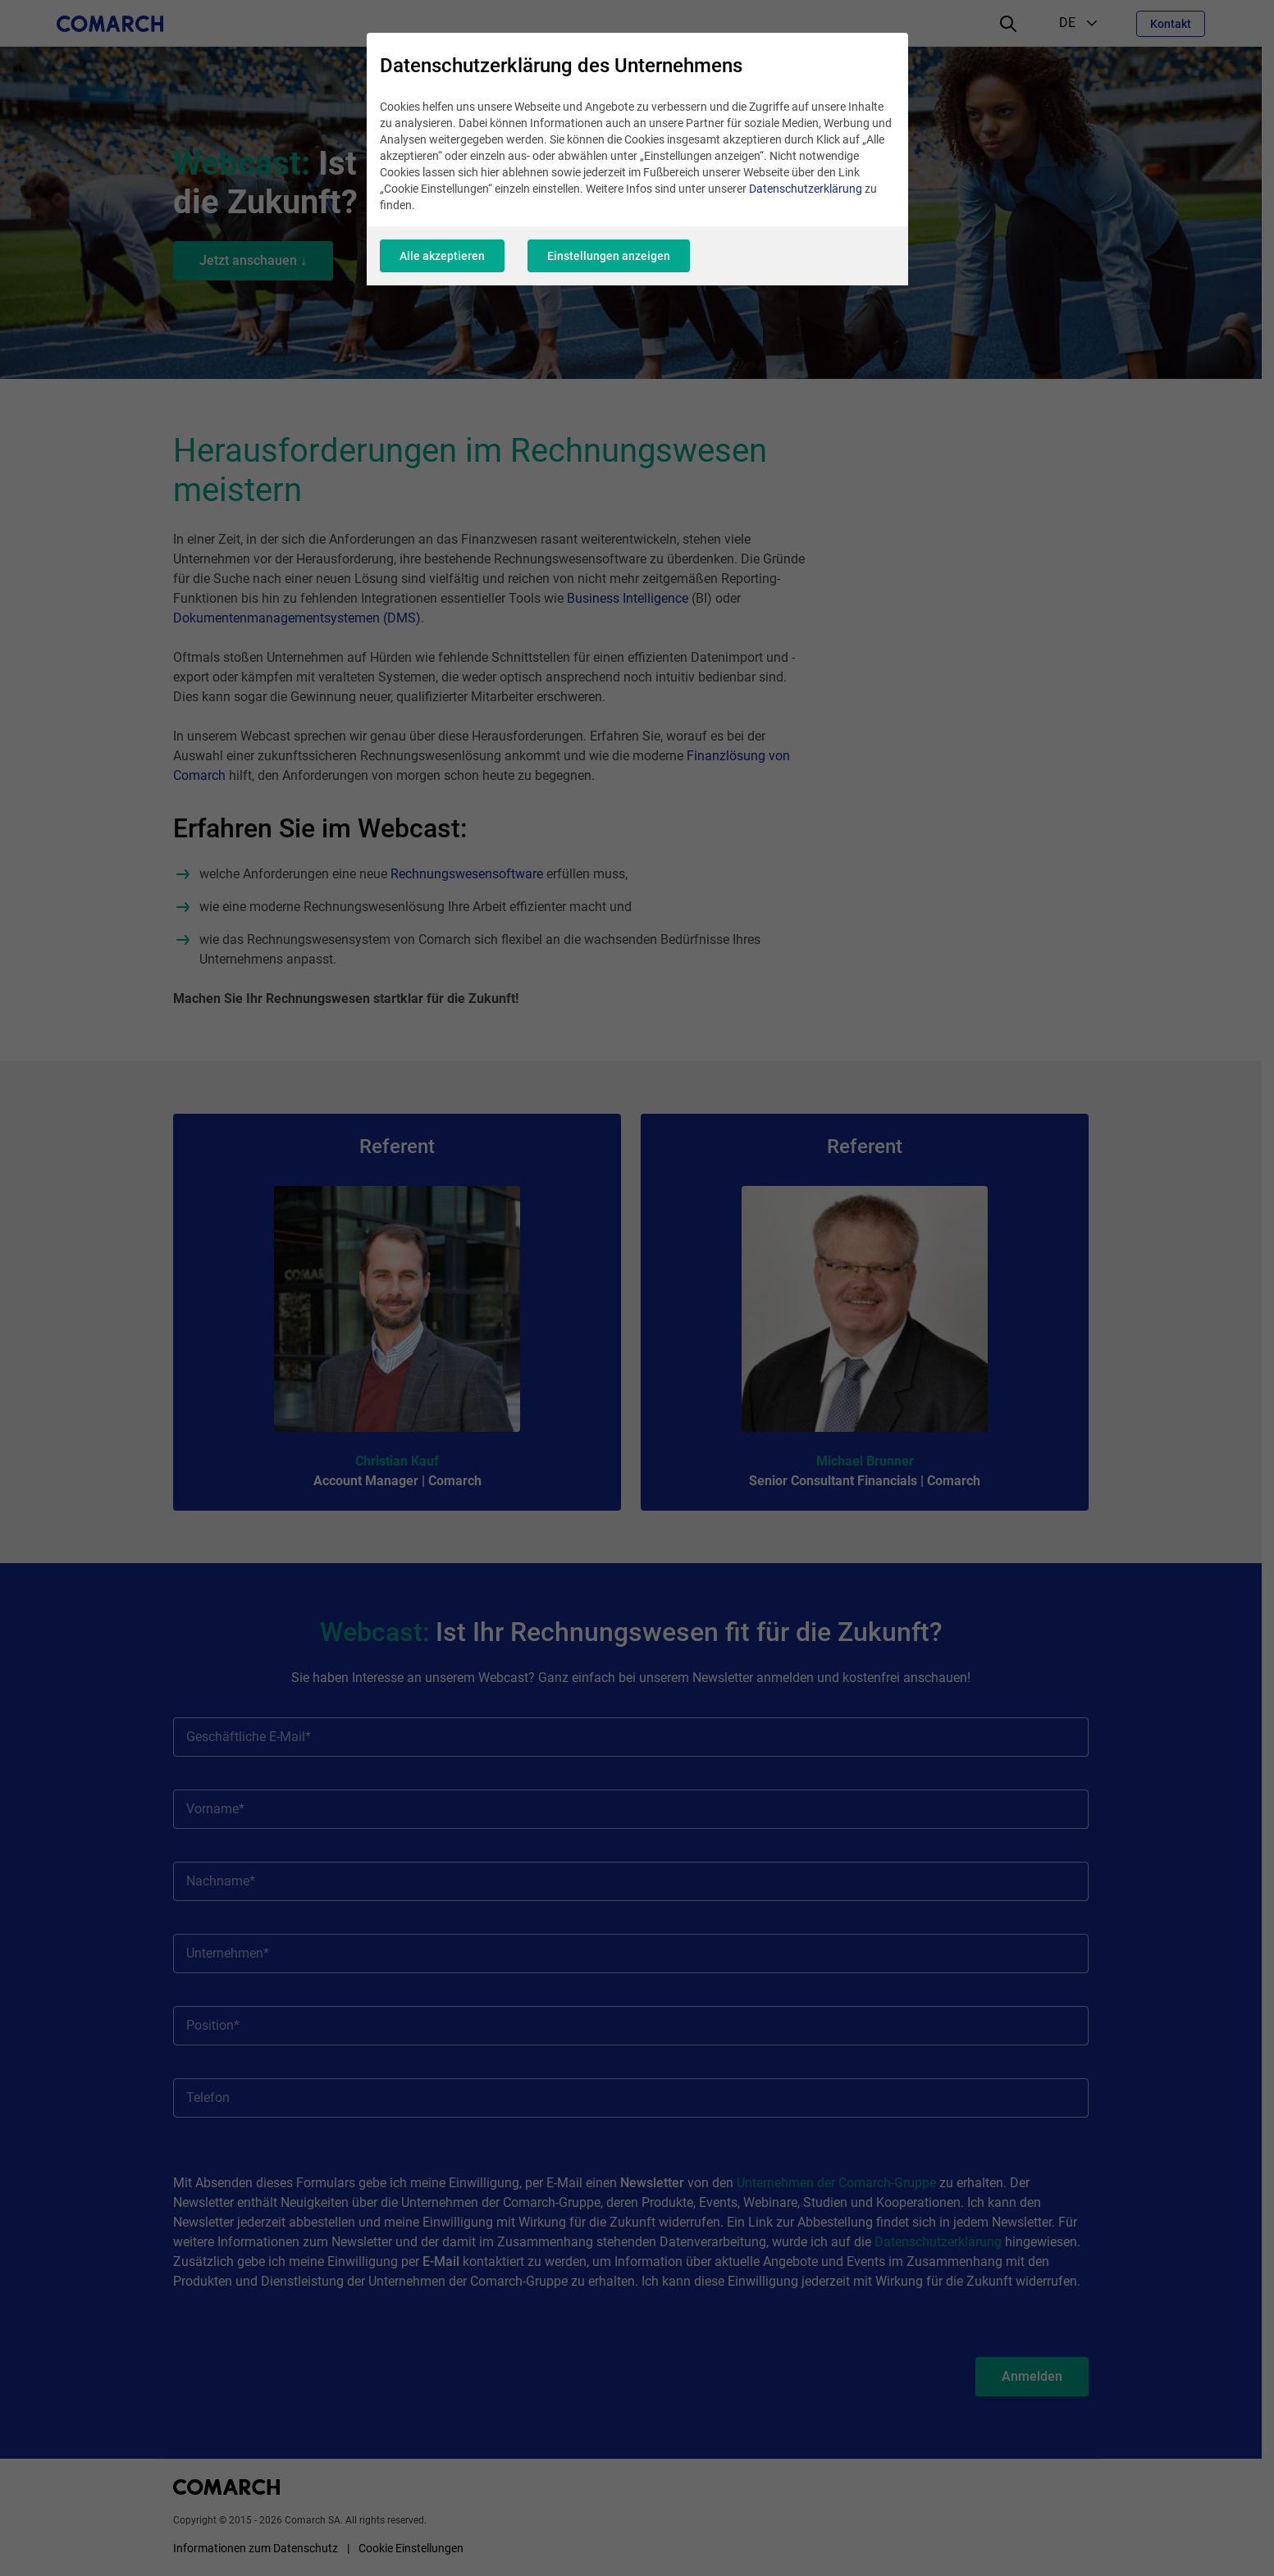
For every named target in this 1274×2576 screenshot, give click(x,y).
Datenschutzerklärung (805, 188)
